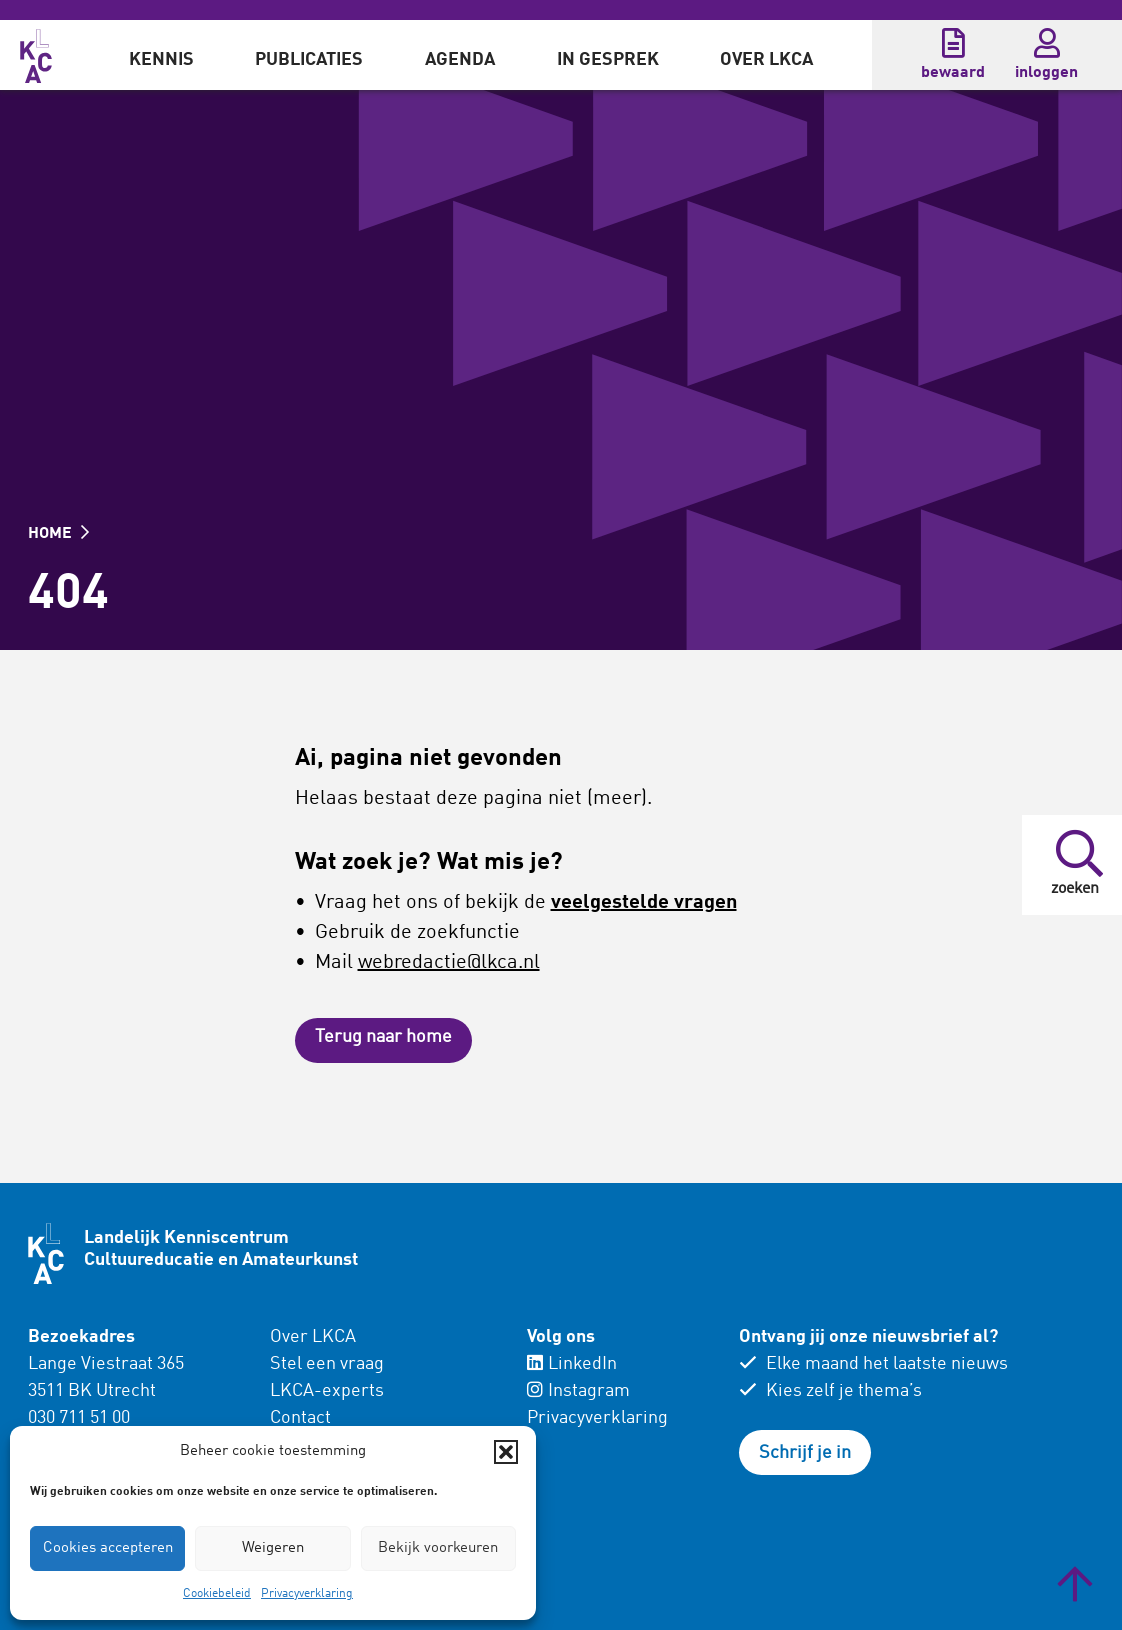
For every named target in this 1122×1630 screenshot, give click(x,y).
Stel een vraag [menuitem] (327, 1364)
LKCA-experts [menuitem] (327, 1391)
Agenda (460, 60)
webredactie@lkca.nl (449, 963)
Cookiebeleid (217, 1594)
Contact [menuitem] (300, 1418)
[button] (506, 1452)
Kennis (161, 60)
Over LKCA (766, 60)
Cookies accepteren (108, 1548)
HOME (58, 534)
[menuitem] (161, 55)
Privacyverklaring (307, 1594)
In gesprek (608, 60)
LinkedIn (572, 1364)
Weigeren (273, 1548)
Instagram (578, 1391)
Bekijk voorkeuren (438, 1548)
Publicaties (309, 60)
